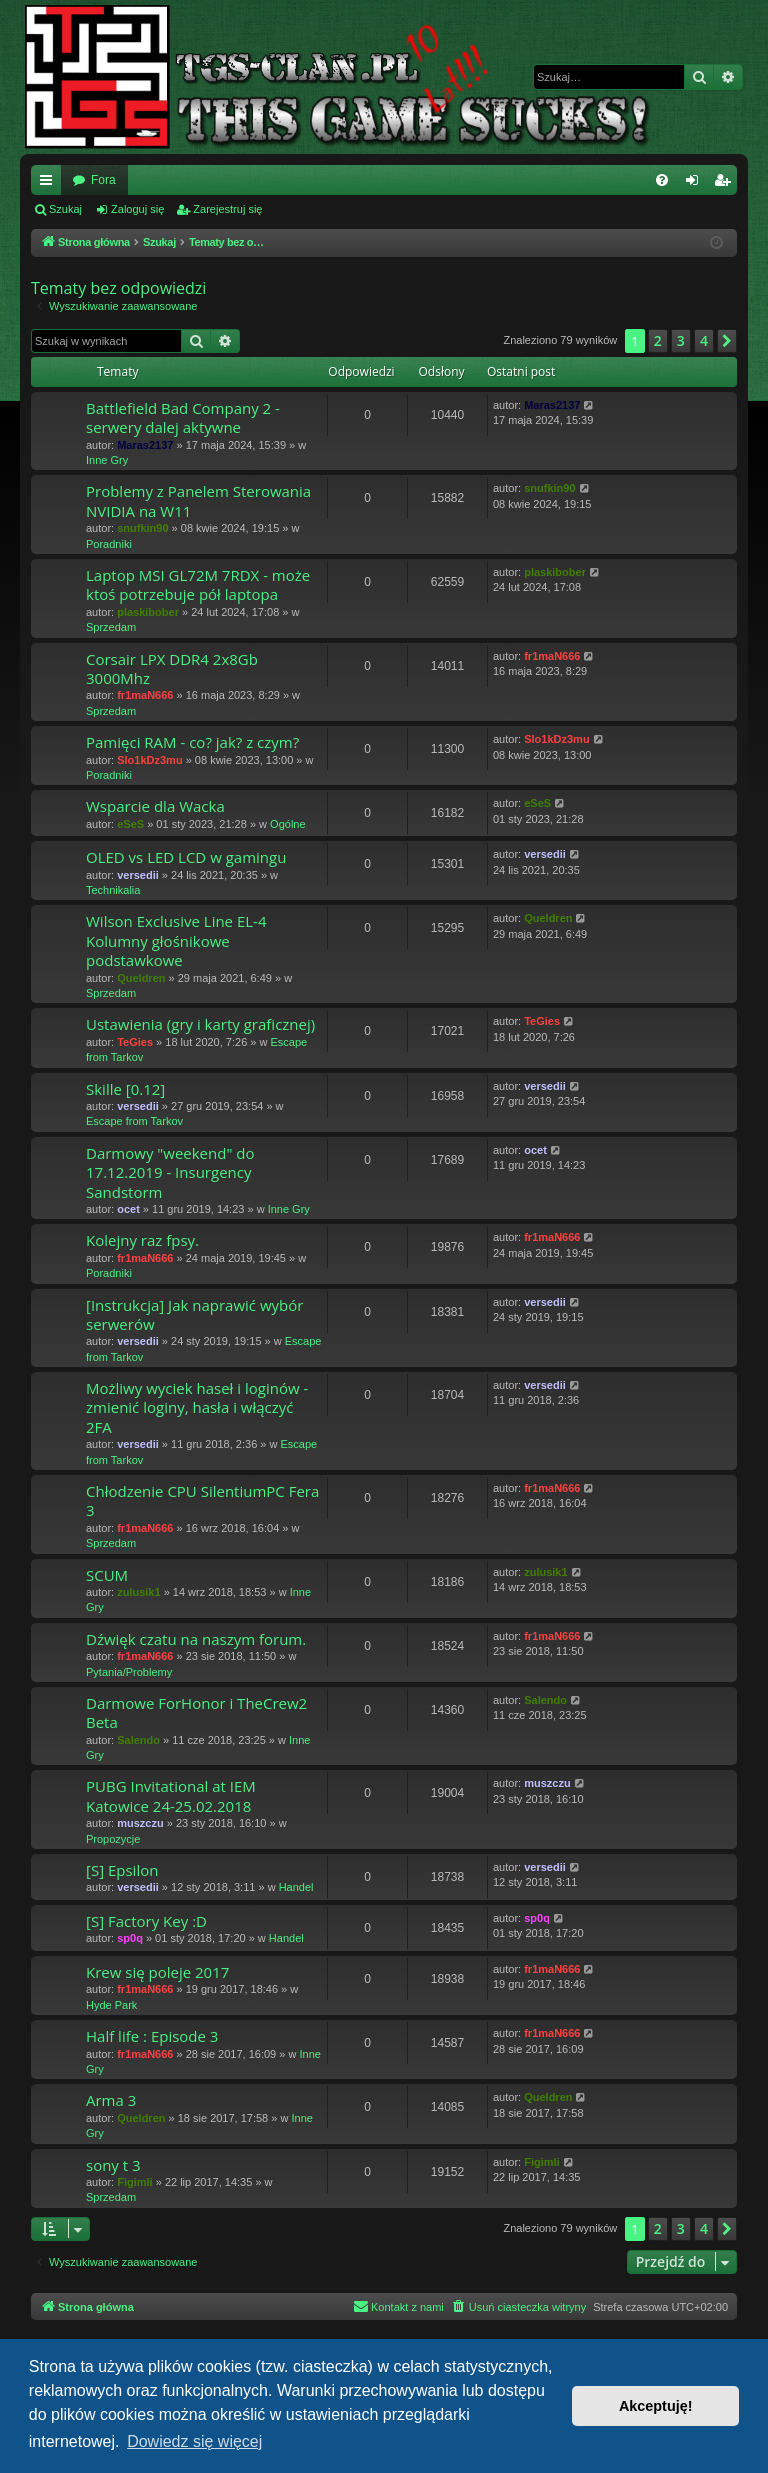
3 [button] (681, 340)
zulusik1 (138, 1592)
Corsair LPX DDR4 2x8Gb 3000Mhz (172, 668)
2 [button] (658, 340)
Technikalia (113, 890)
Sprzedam (111, 627)
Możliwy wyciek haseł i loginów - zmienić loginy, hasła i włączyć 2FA (197, 1407)
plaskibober (148, 612)
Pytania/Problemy (129, 1672)
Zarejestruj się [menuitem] (726, 184)
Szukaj (65, 209)
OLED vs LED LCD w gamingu (186, 857)
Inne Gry (107, 460)
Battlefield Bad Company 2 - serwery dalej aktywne (183, 417)
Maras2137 (145, 445)
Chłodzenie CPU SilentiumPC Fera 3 (202, 1500)
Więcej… (50, 184)
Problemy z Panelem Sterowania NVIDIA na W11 (198, 500)
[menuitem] (662, 180)
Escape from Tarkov (134, 1121)
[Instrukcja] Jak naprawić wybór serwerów (194, 1314)
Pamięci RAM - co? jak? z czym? (192, 742)
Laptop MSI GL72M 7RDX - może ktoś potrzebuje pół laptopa (198, 584)
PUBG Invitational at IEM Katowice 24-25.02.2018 (171, 1795)
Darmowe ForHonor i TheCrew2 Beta (196, 1712)
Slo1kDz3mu (149, 760)
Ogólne (287, 824)
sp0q (130, 1938)
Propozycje (113, 1839)
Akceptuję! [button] (656, 2406)
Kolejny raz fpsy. (142, 1240)
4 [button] (704, 340)
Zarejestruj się (227, 209)
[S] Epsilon (122, 1870)
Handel (296, 1887)
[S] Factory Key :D (146, 1921)
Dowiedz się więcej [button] (194, 2441)
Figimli (134, 2182)
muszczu (140, 1823)
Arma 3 (111, 2100)
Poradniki (109, 544)
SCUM (107, 1575)
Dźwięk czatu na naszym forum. (196, 1639)
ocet (128, 1209)
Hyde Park (111, 2005)
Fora (103, 180)
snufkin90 (142, 528)
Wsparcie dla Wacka (155, 806)
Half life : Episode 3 (152, 2036)
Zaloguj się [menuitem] (696, 184)
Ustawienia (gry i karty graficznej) (200, 1024)
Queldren (141, 978)
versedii (138, 875)
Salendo (138, 1740)
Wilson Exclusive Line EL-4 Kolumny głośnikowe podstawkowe (176, 940)
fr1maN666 (145, 695)
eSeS (130, 824)
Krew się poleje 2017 (157, 1972)
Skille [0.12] (125, 1089)
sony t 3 (113, 2165)
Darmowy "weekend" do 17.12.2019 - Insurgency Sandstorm (170, 1172)
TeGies (135, 1042)
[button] (727, 341)
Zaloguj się (137, 209)
